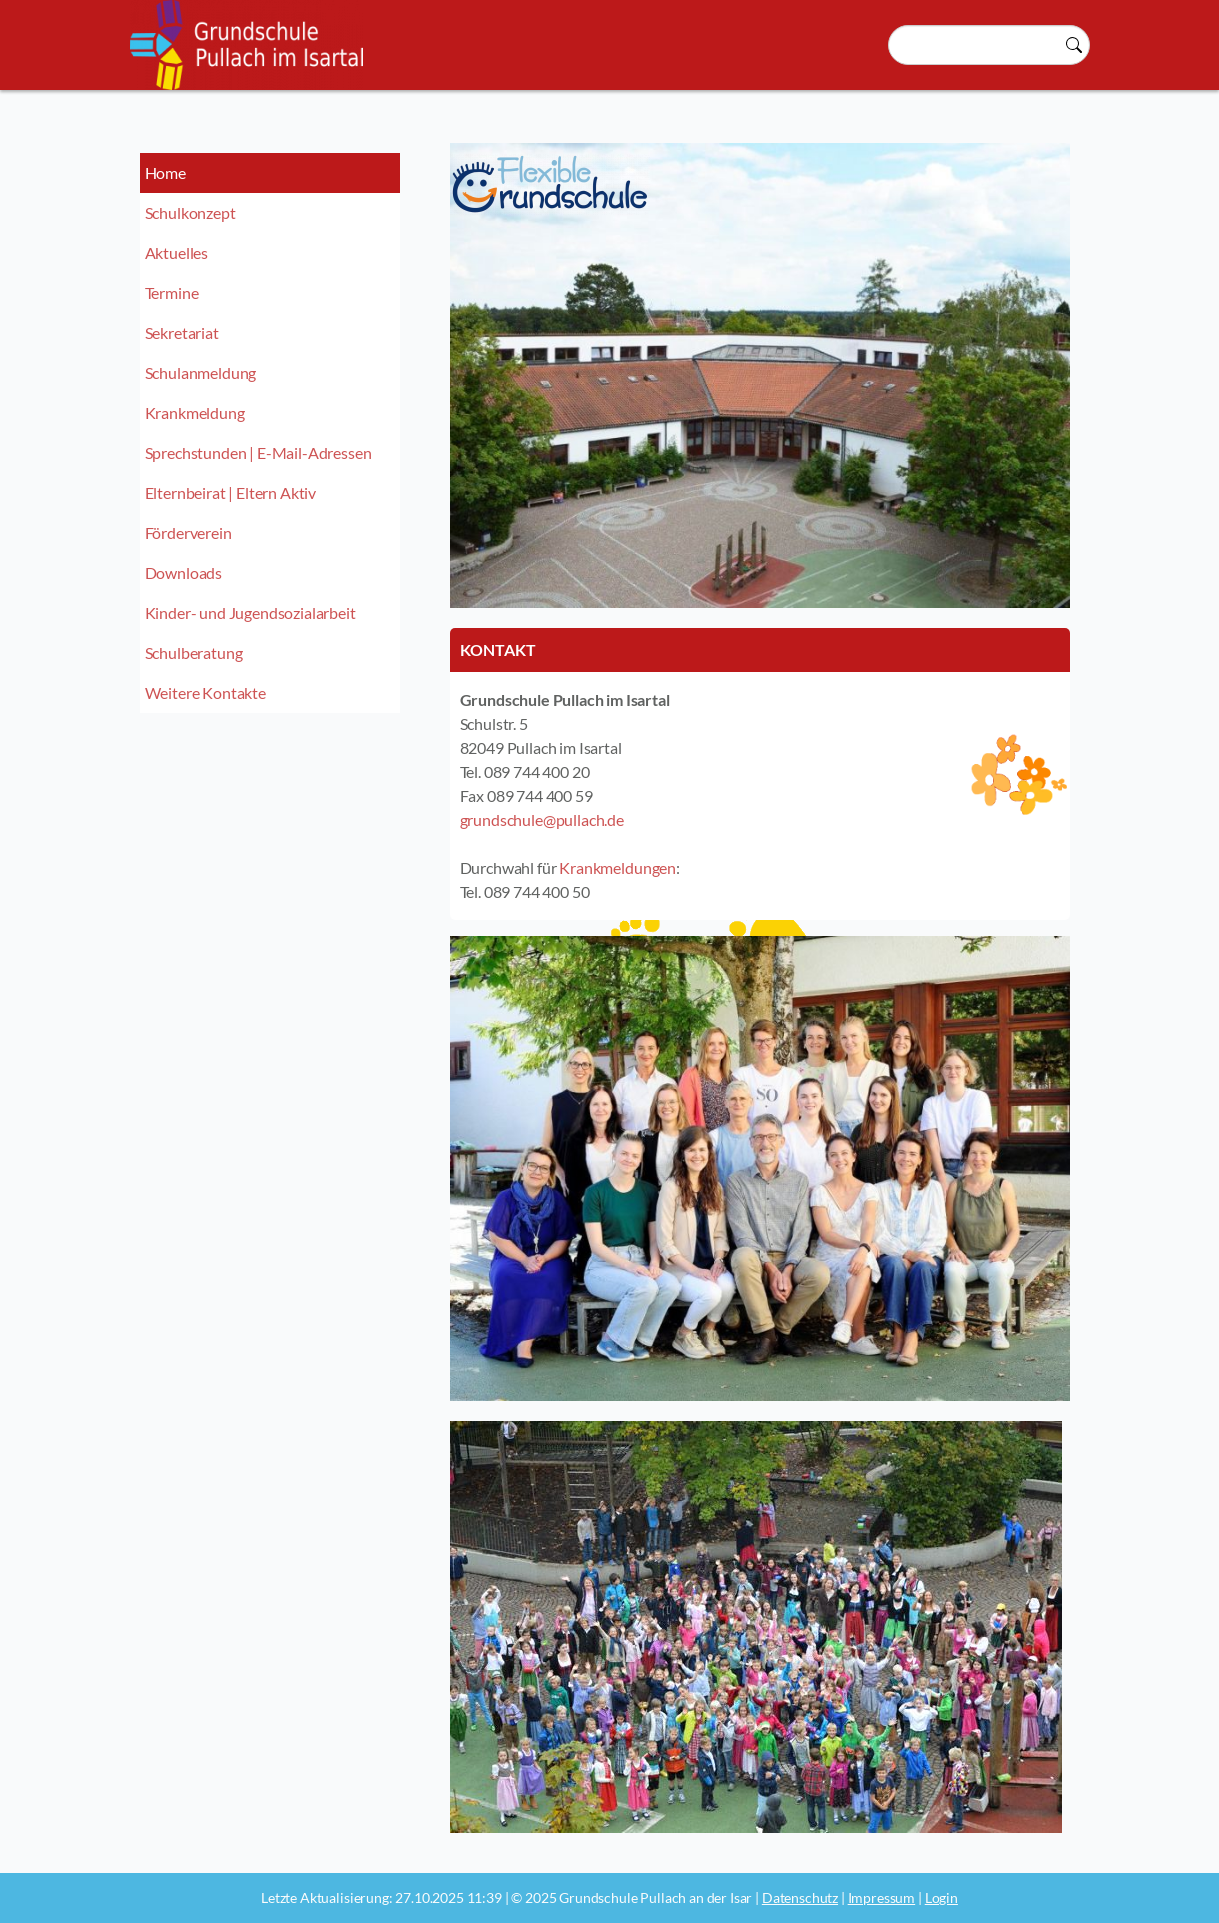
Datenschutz (800, 1897)
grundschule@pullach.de (542, 819)
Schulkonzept (190, 212)
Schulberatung (194, 652)
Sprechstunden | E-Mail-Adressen (258, 452)
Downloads (184, 572)
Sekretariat (182, 332)
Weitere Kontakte (205, 692)
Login (941, 1897)
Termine (172, 292)
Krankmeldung (195, 412)
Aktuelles (177, 252)
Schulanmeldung (201, 372)
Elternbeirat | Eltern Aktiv (231, 492)
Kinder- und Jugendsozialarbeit (250, 612)
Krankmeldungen (617, 867)
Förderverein (188, 532)
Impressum (882, 1897)
